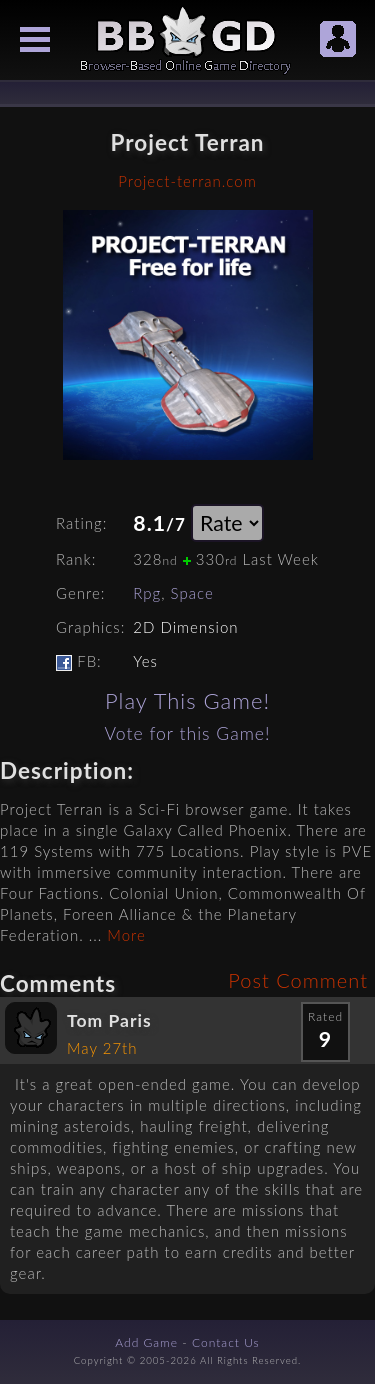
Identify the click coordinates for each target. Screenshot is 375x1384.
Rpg (147, 593)
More (126, 935)
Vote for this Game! (187, 733)
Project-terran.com (187, 181)
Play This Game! (187, 700)
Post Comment (298, 980)
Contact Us (226, 1342)
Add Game (146, 1342)
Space (192, 593)
